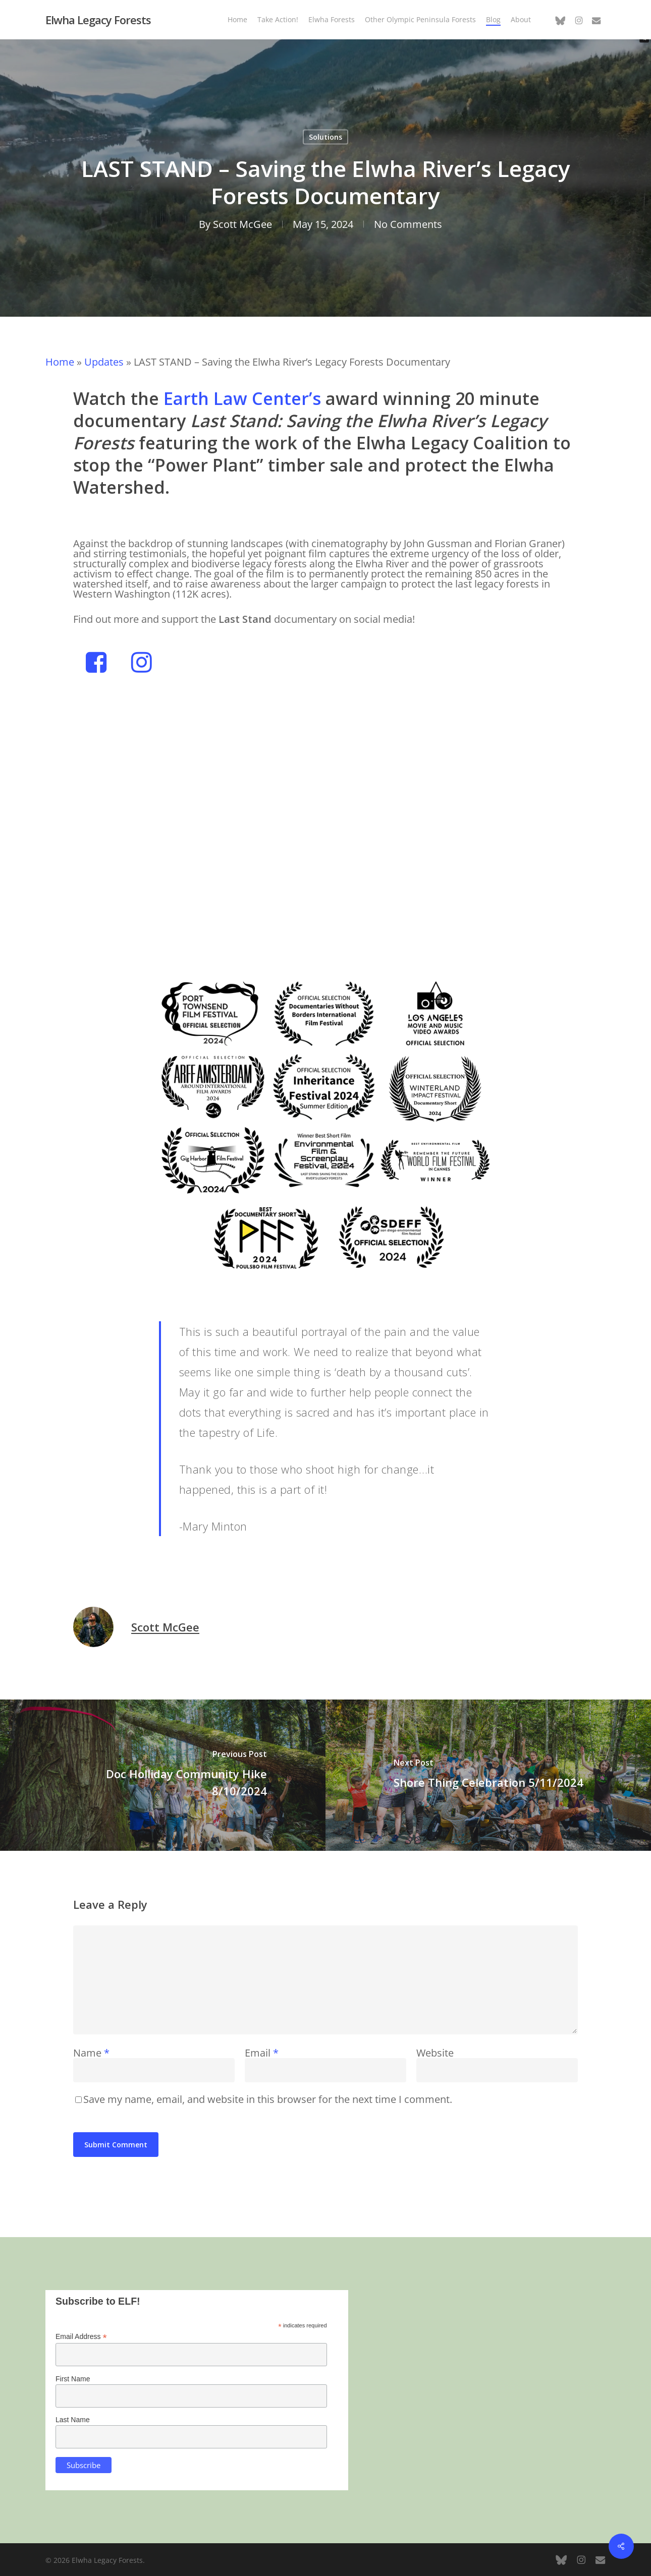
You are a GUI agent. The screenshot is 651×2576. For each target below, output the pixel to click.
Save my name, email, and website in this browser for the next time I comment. (267, 2099)
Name (91, 2053)
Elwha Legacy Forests (98, 19)
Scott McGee (242, 224)
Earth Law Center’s (242, 398)
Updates (104, 362)
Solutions (325, 137)
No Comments (408, 224)
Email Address (81, 2336)
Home (59, 362)
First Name (73, 2379)
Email (262, 2053)
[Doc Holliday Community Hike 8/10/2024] (163, 1775)
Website (435, 2053)
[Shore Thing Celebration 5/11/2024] (488, 1775)
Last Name (73, 2420)
